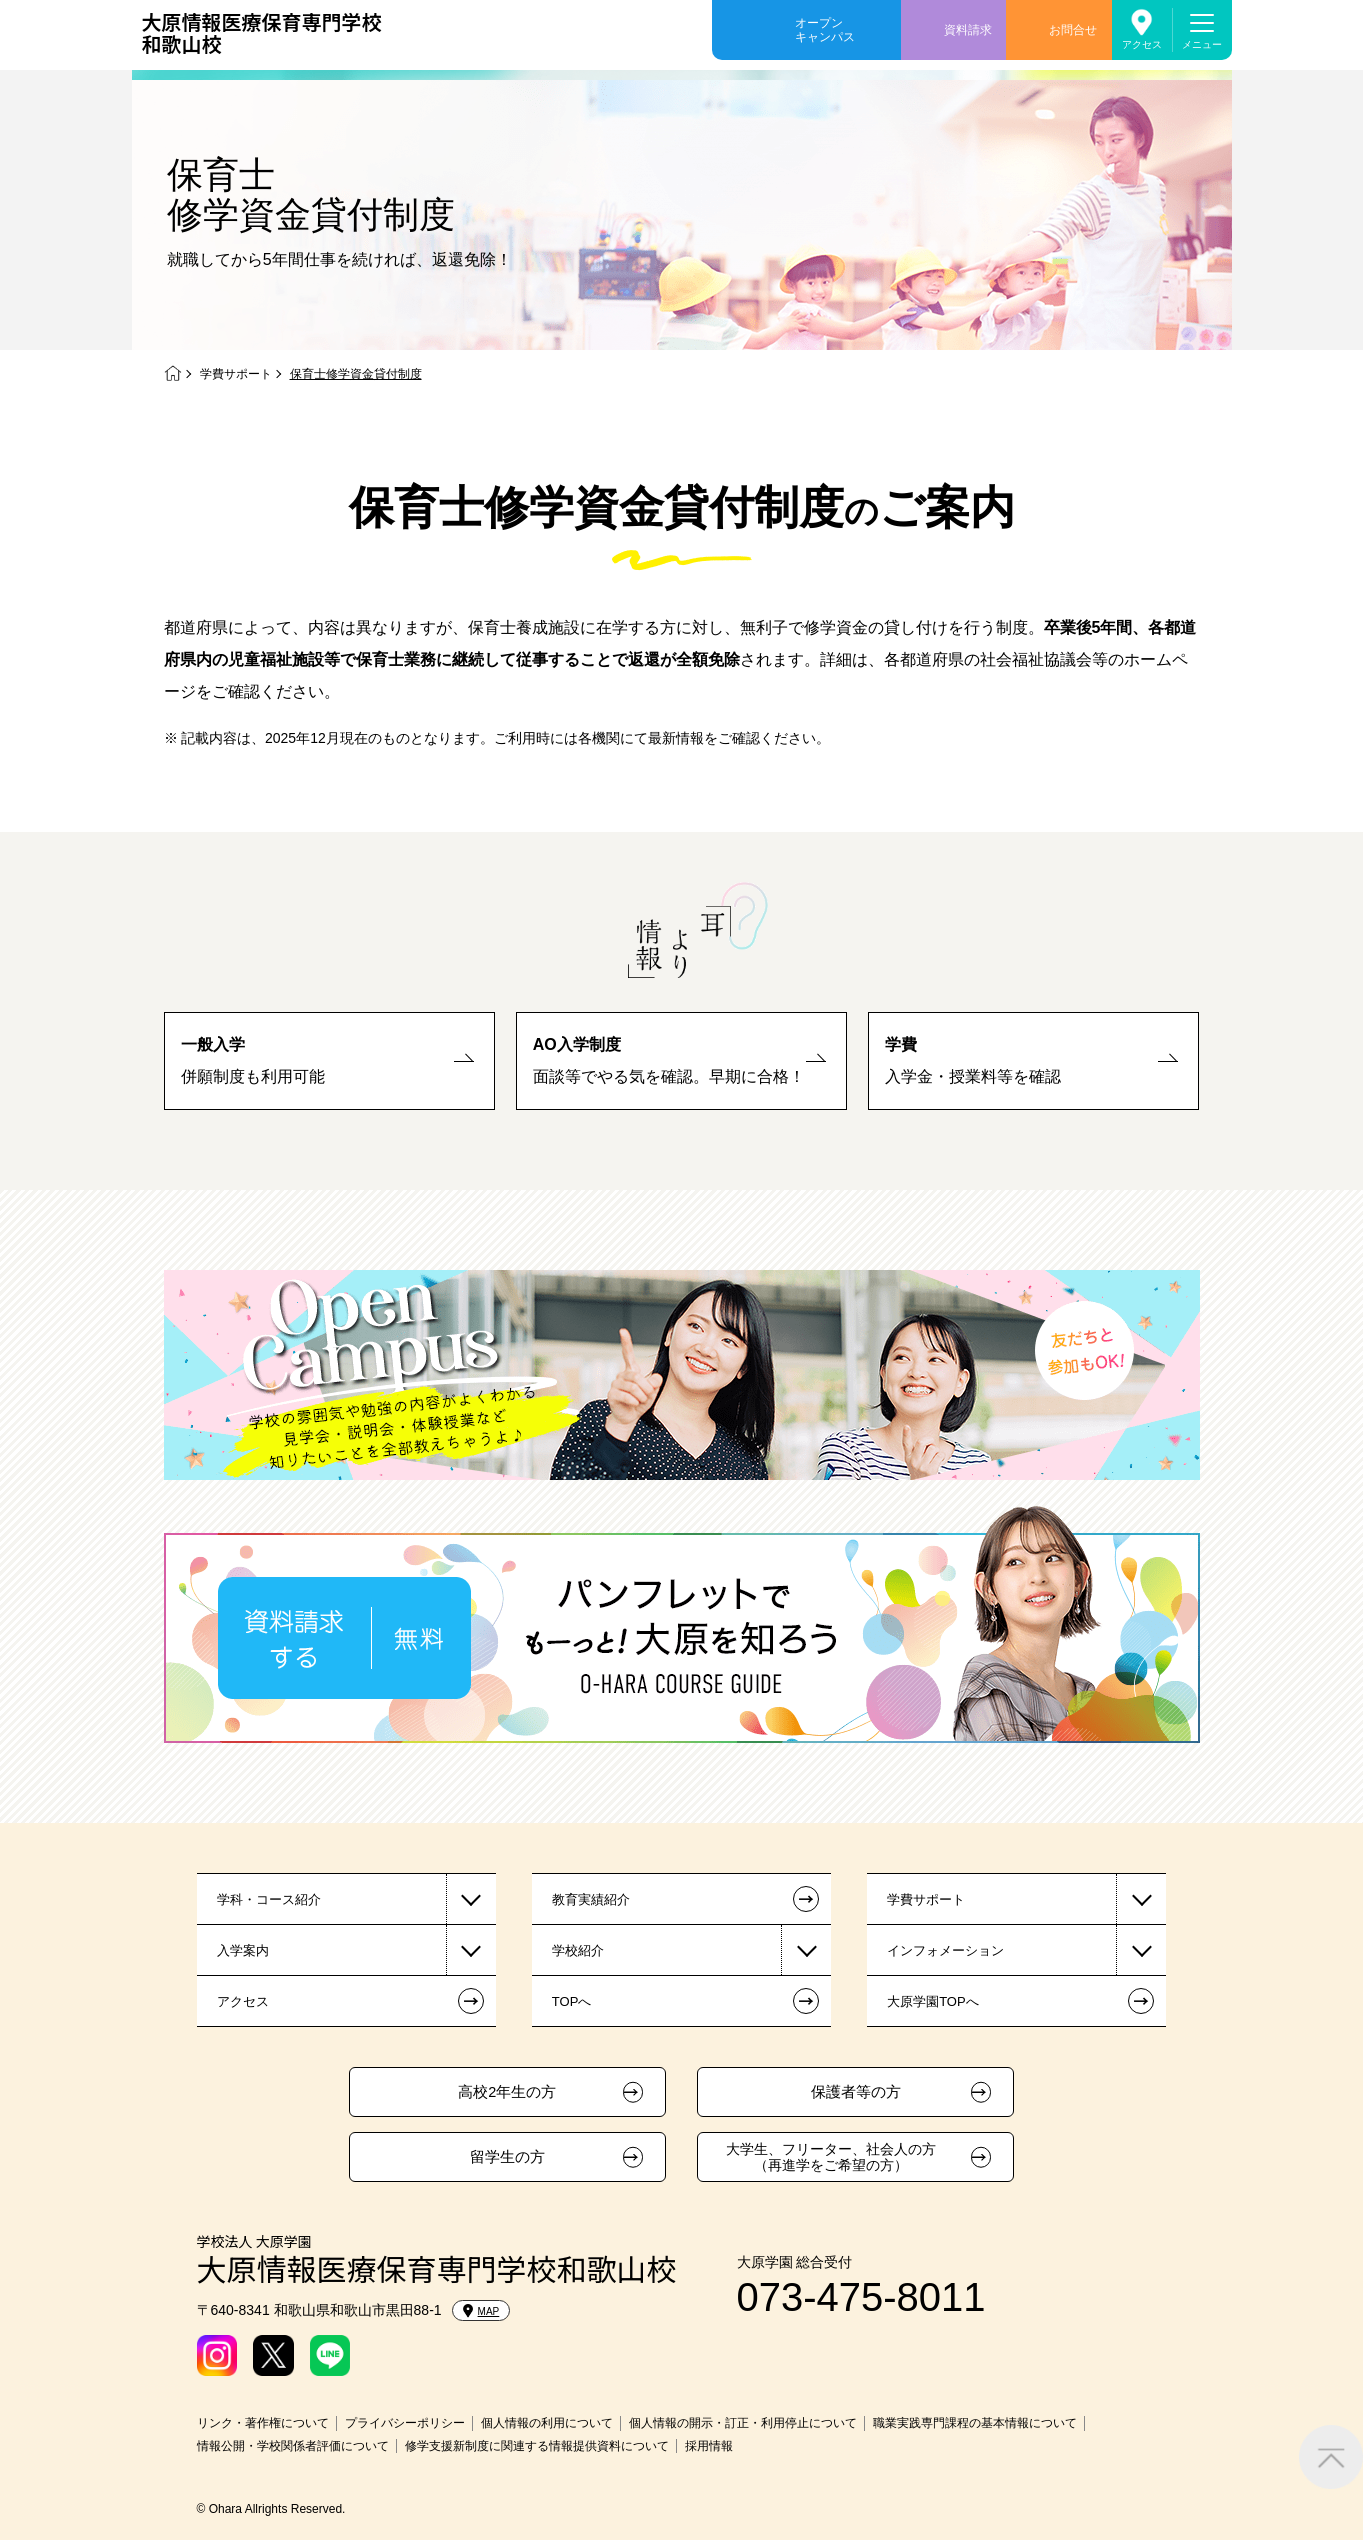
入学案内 (243, 1950)
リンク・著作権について (263, 2423)
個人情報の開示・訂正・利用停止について (743, 2423)
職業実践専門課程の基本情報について (975, 2423)
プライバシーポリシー (405, 2423)
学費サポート (236, 374)
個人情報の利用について (547, 2423)
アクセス (1142, 44)
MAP (481, 2311)
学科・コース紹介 (269, 1899)
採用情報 (709, 2446)
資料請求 (968, 30)
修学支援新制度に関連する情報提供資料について (537, 2446)
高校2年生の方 (507, 2092)
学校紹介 (578, 1950)
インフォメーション (945, 1950)
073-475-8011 (861, 2297)
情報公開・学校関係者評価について (293, 2446)
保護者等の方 (856, 2092)
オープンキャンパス (825, 30)
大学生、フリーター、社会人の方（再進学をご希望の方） (831, 2157)
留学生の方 (507, 2157)
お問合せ (1073, 30)
